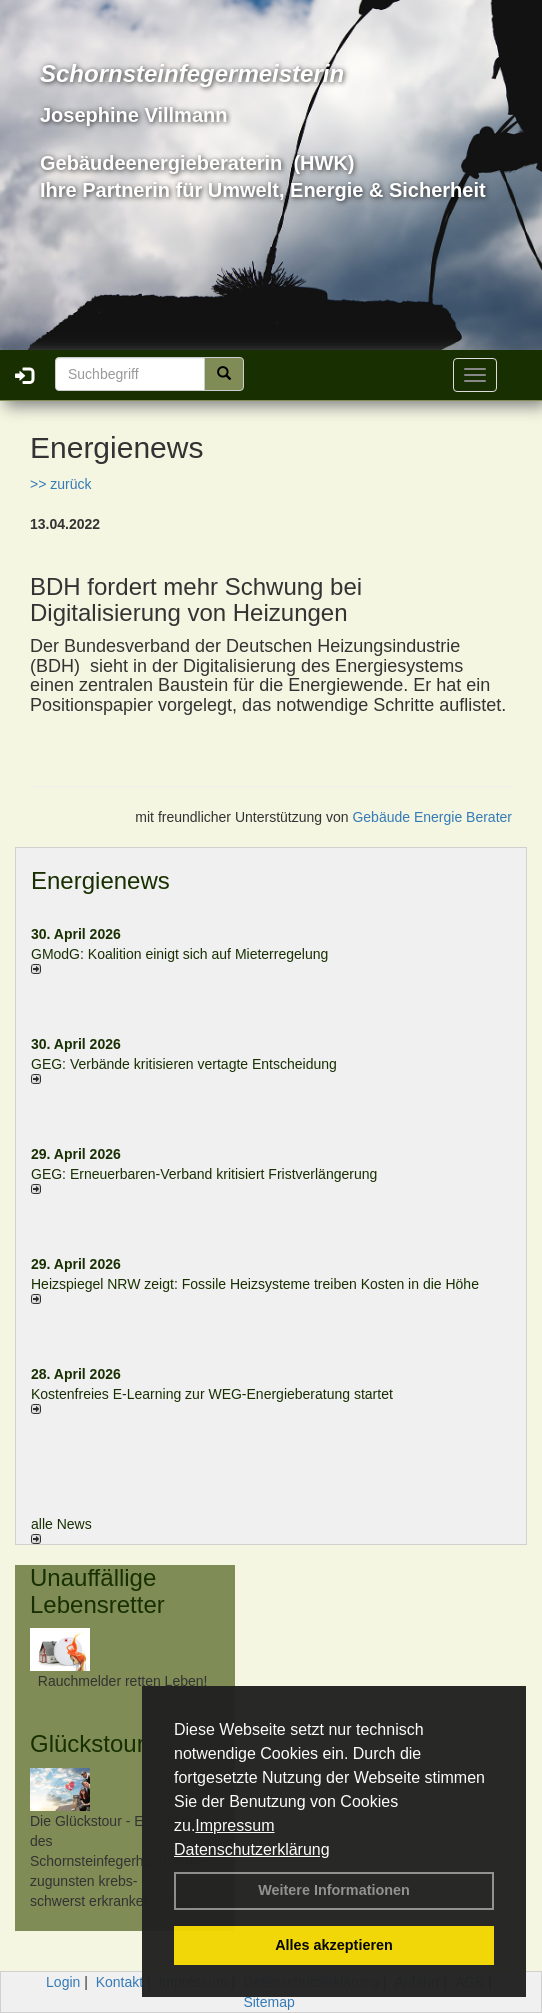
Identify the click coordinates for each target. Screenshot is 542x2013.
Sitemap (268, 2002)
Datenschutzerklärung (252, 1849)
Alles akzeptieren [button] (334, 1945)
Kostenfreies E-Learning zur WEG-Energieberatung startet (212, 1394)
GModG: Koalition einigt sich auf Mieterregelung (179, 954)
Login (63, 1982)
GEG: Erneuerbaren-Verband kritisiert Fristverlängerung (206, 1174)
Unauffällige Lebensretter (97, 1590)
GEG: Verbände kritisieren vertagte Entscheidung (184, 1064)
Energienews (100, 880)
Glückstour (87, 1743)
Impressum (234, 1825)
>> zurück (60, 484)
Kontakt (119, 1982)
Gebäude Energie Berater (432, 817)
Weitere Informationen (334, 1890)
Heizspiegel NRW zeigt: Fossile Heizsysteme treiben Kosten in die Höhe (255, 1284)
